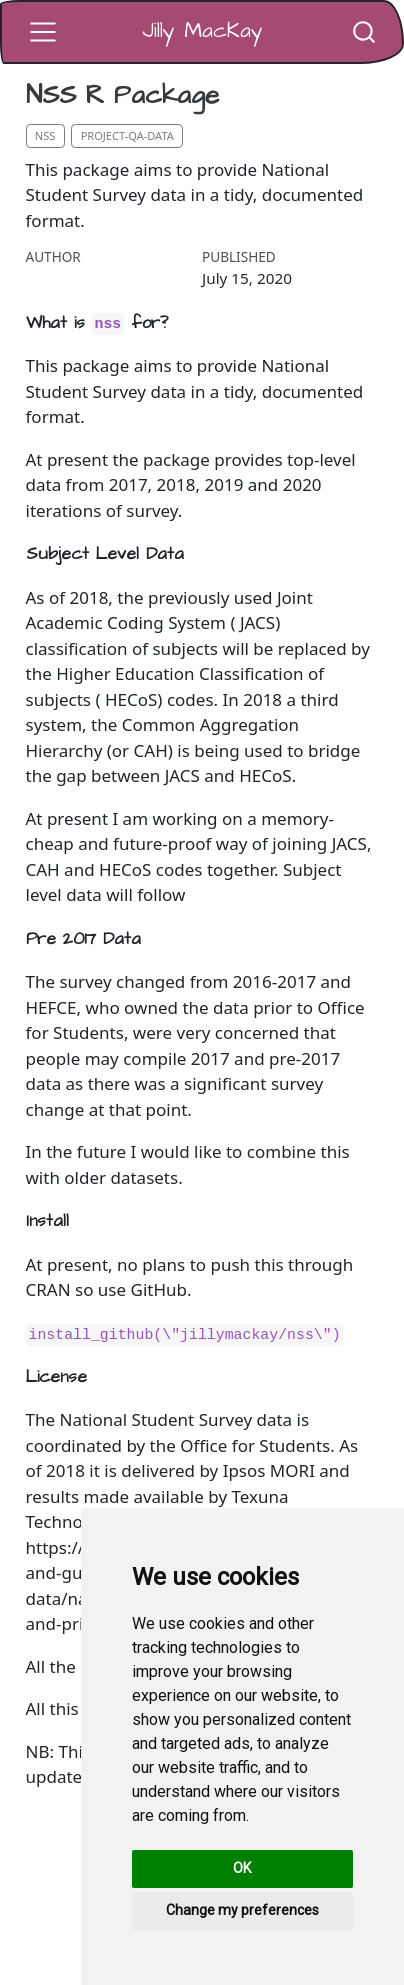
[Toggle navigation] (43, 32)
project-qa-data (127, 135)
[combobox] (365, 31)
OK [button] (242, 1868)
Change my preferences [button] (242, 1910)
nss (45, 135)
